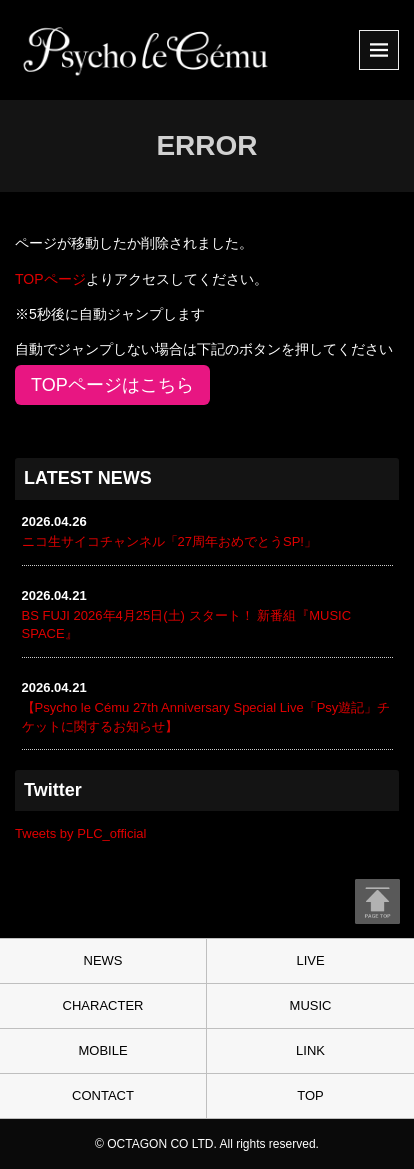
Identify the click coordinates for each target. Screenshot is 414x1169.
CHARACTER (103, 1005)
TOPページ (50, 279)
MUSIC (311, 1005)
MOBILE (102, 1050)
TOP (310, 1095)
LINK (310, 1050)
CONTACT (103, 1095)
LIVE (310, 960)
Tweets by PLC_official (80, 833)
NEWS (103, 960)
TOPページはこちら (112, 385)
